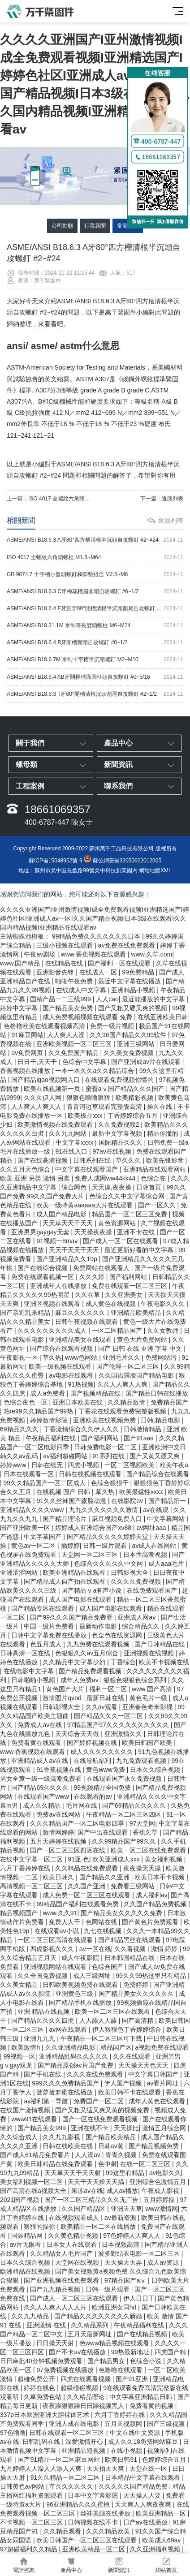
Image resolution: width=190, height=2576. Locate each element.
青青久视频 (121, 2154)
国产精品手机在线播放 (81, 2002)
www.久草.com (152, 954)
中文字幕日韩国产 (154, 2074)
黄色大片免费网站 (143, 1339)
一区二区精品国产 (118, 1330)
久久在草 (88, 1294)
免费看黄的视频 (152, 2405)
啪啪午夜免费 (75, 981)
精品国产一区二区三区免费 (130, 1214)
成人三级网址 (92, 1975)
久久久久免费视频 (137, 1581)
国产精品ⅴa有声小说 (92, 1590)
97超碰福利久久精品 (29, 2549)
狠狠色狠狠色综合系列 (136, 1680)
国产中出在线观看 (104, 1832)
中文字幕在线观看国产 (87, 1169)
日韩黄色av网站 (23, 2486)
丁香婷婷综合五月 (134, 1115)
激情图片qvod (63, 1698)
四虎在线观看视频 (86, 2378)
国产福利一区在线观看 (120, 963)
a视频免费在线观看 (162, 2047)
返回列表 (172, 498)
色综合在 (154, 1178)
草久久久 (129, 1160)
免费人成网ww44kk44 (106, 1178)
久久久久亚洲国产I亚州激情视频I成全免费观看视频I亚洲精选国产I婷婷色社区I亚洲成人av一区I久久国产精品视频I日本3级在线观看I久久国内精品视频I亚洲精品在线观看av (94, 918)
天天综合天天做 (78, 1733)
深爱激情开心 (85, 2441)
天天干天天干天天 (75, 1250)
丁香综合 (123, 1662)
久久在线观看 (132, 2056)
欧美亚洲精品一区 (162, 2513)
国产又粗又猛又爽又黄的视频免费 (103, 2110)
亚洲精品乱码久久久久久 (74, 2056)
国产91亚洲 (132, 2378)
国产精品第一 (168, 1500)
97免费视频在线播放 (65, 2370)
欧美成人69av (162, 2540)
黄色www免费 (106, 1769)
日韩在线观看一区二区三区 (67, 2432)
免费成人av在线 (40, 1724)
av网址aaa (152, 1527)
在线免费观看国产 (153, 1590)
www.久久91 (60, 1913)
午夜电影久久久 (163, 1303)
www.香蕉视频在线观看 (94, 954)
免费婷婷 (136, 1984)
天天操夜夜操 (94, 1232)
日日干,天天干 (38, 1061)
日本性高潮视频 (146, 1554)
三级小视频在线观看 (65, 945)
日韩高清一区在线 (26, 1653)
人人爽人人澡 (66, 1034)
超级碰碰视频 (80, 2387)
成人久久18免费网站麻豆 (143, 2441)
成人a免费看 (48, 1393)
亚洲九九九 (40, 2038)
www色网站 (82, 1357)
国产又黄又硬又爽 (155, 1456)
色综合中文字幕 (85, 1061)
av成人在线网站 (155, 1545)
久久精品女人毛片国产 (62, 2253)
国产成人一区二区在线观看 (121, 1241)
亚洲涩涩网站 (19, 1572)
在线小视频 (127, 2450)
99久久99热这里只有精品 (152, 1975)
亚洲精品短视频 (84, 2450)
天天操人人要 (143, 2495)
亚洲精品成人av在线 (40, 1760)
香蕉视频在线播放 (26, 1070)
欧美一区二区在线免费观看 (149, 1850)
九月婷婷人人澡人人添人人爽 (41, 2468)
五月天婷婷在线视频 (59, 1841)
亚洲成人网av (137, 1617)
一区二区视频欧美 (130, 1465)
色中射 (107, 2163)
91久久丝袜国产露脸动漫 (72, 1500)
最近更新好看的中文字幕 (139, 1250)
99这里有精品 (126, 2172)
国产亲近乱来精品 (26, 1312)
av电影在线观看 (72, 1375)
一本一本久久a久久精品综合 (95, 1070)
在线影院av (128, 1500)
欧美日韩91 (121, 2459)
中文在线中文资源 (136, 2432)
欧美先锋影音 (166, 1160)
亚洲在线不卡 (90, 2128)
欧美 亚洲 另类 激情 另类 (35, 1178)
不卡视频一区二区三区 (32, 2522)
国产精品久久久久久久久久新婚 (99, 2316)
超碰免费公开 (37, 2378)
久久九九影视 (62, 2137)
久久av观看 (102, 1706)
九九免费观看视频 (142, 1760)
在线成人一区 (99, 972)
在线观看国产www (43, 1796)
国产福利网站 (129, 1276)
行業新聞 (95, 226)
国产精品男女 (107, 2361)
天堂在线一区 (149, 2468)
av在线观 (156, 1509)
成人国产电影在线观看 (81, 1599)
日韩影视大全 (130, 1572)
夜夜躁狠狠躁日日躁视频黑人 (84, 2405)
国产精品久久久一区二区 (109, 1715)
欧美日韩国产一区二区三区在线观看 (87, 2540)
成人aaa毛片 (167, 1563)
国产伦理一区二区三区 (128, 1366)
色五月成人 (46, 1644)
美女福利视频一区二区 (32, 2181)
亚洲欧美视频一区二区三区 (74, 1043)
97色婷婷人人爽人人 (132, 2235)
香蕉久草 (146, 1832)
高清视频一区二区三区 (32, 1886)
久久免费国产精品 (74, 1052)
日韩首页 (149, 1187)
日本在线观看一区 (30, 1474)
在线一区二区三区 (146, 2163)
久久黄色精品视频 (74, 2235)
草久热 (52, 1357)
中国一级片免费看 (50, 1626)
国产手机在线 (43, 2074)
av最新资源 (121, 2217)
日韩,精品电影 (161, 1420)
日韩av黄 (111, 2146)
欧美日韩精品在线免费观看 (56, 2163)
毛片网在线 (82, 1805)
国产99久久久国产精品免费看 (72, 1617)
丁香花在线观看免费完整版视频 (123, 1411)
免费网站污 (161, 1357)
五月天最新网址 (90, 2334)
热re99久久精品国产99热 (39, 1411)
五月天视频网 (124, 2423)
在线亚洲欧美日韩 (163, 1017)
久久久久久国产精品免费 (134, 2486)
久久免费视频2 (119, 1124)
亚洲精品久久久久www (32, 1509)
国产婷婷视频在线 (93, 1742)
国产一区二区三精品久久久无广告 (92, 2199)
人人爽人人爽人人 (37, 1106)
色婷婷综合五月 (165, 2459)
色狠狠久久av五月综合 (87, 1653)
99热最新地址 (131, 2352)
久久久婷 (92, 1276)
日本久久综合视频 (156, 1769)
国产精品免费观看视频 (91, 1671)
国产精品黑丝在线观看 (130, 1939)
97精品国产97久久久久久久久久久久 (119, 1724)
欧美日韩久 (59, 1877)
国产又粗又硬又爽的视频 (133, 1008)
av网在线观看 (69, 2029)
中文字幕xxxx (75, 1142)
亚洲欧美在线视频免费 (105, 1420)
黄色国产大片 (66, 1689)
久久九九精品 (31, 2316)
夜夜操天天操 (143, 1868)
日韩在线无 (48, 1465)
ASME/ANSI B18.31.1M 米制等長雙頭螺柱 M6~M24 (95, 625)
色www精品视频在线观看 (115, 2343)
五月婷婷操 (160, 2199)
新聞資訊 (118, 2565)
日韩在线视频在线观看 (91, 1474)
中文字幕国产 (43, 1536)
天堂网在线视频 (78, 2262)
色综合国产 (108, 1966)
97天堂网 (142, 1823)
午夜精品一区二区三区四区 (124, 1814)
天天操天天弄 (124, 2262)
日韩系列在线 (92, 1160)
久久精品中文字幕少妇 (75, 1662)
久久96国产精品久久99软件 (129, 1034)
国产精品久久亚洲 (105, 1877)
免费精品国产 (169, 1402)
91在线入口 (72, 1151)
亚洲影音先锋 (56, 972)
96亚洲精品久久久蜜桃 (78, 2504)
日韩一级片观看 (106, 1545)
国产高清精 (138, 2020)
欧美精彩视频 (135, 1097)
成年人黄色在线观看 (158, 2101)
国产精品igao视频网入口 (46, 1079)
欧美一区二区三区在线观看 (113, 2011)
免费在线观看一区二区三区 (130, 1285)
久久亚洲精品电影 (71, 2047)
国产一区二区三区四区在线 (68, 1850)
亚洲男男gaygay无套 (41, 1232)
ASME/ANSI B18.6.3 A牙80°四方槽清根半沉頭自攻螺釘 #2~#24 (95, 540)
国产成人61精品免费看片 (35, 2154)
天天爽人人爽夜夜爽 (144, 2504)
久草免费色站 (43, 2396)
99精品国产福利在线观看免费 (78, 1904)
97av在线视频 (112, 1151)
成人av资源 (164, 2262)
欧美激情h (26, 2047)
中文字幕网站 (166, 1518)
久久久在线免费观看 (96, 2074)
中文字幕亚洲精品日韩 (141, 2396)
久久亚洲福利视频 (156, 2549)
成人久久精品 (42, 1805)
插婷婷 (70, 1545)
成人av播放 (122, 2190)
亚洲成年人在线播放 (59, 1285)
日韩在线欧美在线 (69, 2146)
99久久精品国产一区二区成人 (45, 1482)
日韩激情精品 (143, 1429)
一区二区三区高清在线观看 (56, 1939)
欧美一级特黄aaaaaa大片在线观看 (85, 1205)
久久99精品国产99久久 (125, 1841)
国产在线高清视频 (43, 1160)
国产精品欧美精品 (112, 2137)
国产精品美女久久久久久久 (137, 1993)
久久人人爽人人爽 (123, 1384)
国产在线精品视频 (143, 2334)
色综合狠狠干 (110, 1482)
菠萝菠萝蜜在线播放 (65, 2092)
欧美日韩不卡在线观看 (130, 2092)
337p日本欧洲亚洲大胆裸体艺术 (45, 2414)
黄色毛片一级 (149, 1698)
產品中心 (71, 2565)
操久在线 (160, 1106)
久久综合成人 (19, 2137)
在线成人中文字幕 (82, 990)
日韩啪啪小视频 (34, 1680)
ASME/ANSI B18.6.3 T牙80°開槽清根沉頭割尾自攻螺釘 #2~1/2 (95, 694)
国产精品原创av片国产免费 (76, 2065)
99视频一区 (20, 2056)
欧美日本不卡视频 (160, 1877)
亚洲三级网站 (136, 1043)
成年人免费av (80, 1680)
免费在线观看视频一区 (43, 1276)
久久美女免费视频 (129, 1052)
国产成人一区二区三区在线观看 (75, 2298)
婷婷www (14, 1465)
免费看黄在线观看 (37, 1742)
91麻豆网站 (27, 1034)
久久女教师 (163, 1330)
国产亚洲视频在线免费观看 (62, 2280)
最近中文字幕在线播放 (130, 981)
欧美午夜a (174, 1465)
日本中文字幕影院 (94, 2495)
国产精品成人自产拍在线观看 (65, 1581)
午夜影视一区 (19, 1357)
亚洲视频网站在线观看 (56, 1966)
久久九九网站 (68, 1133)
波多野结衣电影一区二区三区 (139, 2253)
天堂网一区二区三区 (90, 1554)
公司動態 (62, 226)
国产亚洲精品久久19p (67, 1258)
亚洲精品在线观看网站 (155, 1169)
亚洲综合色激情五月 (159, 2181)
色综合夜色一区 (26, 1402)
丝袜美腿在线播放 (106, 2513)
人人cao (107, 999)
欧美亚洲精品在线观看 (75, 1572)
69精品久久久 (20, 1429)
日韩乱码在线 (42, 2441)
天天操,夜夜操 (112, 1187)
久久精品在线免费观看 (87, 1868)
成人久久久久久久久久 (102, 1751)
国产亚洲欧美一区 (26, 1527)
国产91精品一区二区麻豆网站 (59, 2459)
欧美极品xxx (86, 1115)
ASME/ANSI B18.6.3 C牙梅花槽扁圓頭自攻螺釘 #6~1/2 (95, 591)
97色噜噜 (13, 2432)
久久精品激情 (127, 1402)
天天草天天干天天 (69, 1223)
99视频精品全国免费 (102, 1787)
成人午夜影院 (81, 1957)
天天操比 (126, 2128)
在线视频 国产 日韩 (64, 1491)
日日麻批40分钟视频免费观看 (42, 2361)
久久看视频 (130, 1948)
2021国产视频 (20, 2199)
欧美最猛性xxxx (142, 1491)
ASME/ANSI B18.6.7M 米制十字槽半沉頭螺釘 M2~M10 (95, 659)
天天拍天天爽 (106, 2468)
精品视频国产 (19, 1913)
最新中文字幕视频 (118, 1133)
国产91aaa (139, 1438)
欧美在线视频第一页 (53, 1088)
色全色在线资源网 (118, 1635)
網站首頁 (166, 2565)
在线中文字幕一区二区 (32, 1859)
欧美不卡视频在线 (164, 1662)
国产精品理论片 (65, 1518)
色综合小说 (146, 2361)
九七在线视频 (103, 1930)
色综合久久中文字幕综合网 (127, 1196)
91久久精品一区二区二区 (65, 2477)
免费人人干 (65, 1922)
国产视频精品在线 (96, 1393)
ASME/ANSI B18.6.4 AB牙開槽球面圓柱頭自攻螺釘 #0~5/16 (95, 677)
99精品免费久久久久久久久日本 (97, 936)
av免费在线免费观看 (127, 945)
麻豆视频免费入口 (118, 1518)
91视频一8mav (57, 1241)
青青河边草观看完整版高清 (105, 1106)
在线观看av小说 (58, 1930)
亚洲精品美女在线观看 (81, 1339)
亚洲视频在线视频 (150, 1653)
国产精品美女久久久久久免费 (122, 1913)
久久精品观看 (63, 2531)
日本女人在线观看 (73, 2244)
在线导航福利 (93, 1760)
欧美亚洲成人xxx (116, 1859)
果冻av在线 (87, 2190)
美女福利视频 (164, 1859)
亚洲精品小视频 (134, 990)
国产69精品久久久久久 (134, 1805)
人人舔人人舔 (99, 2020)
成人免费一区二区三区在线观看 (87, 1895)
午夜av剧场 (40, 954)
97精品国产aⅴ (126, 2280)
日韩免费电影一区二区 (106, 1447)
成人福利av (152, 1895)
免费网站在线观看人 (102, 1267)
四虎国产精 (171, 2352)
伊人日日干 (139, 2298)
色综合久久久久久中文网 (109, 1563)
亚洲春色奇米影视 (148, 1706)
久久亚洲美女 (124, 1294)
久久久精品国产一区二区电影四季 (78, 1823)
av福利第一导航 (47, 2101)
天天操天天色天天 (144, 2065)
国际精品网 (27, 2235)
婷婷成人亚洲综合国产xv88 (94, 1527)
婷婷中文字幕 (19, 1008)
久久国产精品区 (84, 2208)
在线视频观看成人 (75, 2217)
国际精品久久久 (121, 1142)
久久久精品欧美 (109, 2531)
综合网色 (74, 1187)
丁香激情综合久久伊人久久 (82, 1429)
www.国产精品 (21, 963)
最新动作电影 (99, 1626)
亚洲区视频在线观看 (53, 1303)
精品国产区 (116, 2047)
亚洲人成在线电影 (75, 2423)
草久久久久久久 (72, 2486)
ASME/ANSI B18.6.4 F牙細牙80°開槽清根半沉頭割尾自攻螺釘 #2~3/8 (95, 608)
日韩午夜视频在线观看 (87, 1321)
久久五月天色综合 (26, 1169)
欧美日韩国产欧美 (148, 1742)
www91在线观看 (35, 2119)
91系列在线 (109, 1456)
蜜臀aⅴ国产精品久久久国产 (126, 1088)
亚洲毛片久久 (122, 1357)
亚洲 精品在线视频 (44, 2011)
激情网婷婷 (58, 1832)
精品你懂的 (163, 1133)
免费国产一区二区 (99, 2101)
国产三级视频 (166, 2423)
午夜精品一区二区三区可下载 (102, 2038)
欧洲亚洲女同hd (115, 2307)
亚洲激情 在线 (47, 2325)
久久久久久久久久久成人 (52, 1330)
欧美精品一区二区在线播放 (99, 2226)
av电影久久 (165, 2172)
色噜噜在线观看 (121, 2370)
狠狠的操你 (40, 2226)
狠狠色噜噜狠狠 (89, 1097)
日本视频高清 (121, 2244)
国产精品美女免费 (69, 1008)
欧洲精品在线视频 (26, 2271)
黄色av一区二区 (34, 1545)
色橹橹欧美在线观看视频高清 (45, 1026)
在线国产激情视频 (26, 2110)
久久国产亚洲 (87, 1886)
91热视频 (81, 1384)
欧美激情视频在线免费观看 (56, 1124)
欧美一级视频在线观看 (61, 1366)
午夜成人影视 (161, 2190)
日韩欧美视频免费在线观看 (81, 1984)
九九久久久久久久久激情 (104, 1509)
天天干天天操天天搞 (97, 2181)
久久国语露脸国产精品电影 (137, 1375)
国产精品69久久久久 (40, 1787)
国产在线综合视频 (43, 1267)
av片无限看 (26, 2244)
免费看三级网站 (133, 1886)
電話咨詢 (24, 2565)
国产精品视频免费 (155, 2146)
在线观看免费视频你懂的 (120, 1079)
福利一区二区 (109, 1689)
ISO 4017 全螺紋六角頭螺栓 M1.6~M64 (75, 498)
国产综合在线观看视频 (62, 1348)
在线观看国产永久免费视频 (125, 1778)
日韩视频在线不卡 (94, 2522)
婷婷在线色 (40, 2387)
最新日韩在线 (106, 1698)
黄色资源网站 (118, 1223)
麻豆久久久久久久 (81, 1312)
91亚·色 (78, 1859)
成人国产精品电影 (62, 1214)
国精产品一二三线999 (61, 999)
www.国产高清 (152, 1689)
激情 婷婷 (165, 1948)
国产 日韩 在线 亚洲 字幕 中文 (141, 1348)
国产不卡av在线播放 (78, 2352)
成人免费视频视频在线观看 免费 (88, 1017)
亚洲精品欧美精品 (137, 1312)
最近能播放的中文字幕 (154, 999)
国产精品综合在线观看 (157, 1474)
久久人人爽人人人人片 (56, 2307)
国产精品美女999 (42, 2128)
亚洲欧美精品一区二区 (94, 2549)
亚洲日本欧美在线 (78, 1402)
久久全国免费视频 (43, 1975)
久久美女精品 (19, 1984)
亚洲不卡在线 (136, 1232)
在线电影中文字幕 (30, 1671)
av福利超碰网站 (66, 1456)
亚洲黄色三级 (75, 1993)
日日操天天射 (56, 2343)
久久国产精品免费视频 (156, 1904)
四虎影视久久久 (53, 1948)
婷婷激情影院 (49, 1420)
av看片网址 (164, 2083)
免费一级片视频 (113, 1026)
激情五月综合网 (165, 2128)
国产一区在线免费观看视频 (100, 2119)
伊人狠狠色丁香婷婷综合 (127, 2029)
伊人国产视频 (123, 2083)
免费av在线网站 (59, 1814)
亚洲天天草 (126, 2208)
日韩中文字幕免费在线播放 (49, 1635)
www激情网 (161, 2208)
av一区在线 (95, 1948)
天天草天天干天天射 (73, 2172)
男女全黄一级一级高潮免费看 (41, 1778)
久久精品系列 (90, 2325)
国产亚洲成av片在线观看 (146, 1061)
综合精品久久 (141, 1626)
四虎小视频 (84, 1465)
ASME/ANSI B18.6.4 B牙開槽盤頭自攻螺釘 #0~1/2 (95, 642)
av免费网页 (28, 1052)
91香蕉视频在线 (59, 1769)
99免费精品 (138, 972)
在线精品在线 (65, 963)
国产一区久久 (157, 1205)
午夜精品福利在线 (52, 1438)
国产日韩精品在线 (160, 1644)
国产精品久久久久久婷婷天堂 (108, 1536)
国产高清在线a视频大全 (34, 2190)
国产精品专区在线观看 (43, 1608)
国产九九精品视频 (56, 2289)
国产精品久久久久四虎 (43, 2020)
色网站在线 (102, 1922)
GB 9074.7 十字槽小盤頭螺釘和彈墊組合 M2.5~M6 (95, 574)
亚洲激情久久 (124, 1733)
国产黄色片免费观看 (151, 1922)
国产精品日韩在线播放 (156, 1393)
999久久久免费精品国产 (66, 2083)
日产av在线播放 (146, 2522)
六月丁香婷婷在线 (26, 1868)
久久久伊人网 (43, 1097)
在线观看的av (94, 1796)
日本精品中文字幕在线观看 (143, 2477)
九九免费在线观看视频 (99, 1644)
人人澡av (88, 2154)
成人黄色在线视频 (112, 1303)
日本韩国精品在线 (130, 1957)
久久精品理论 (86, 2396)
